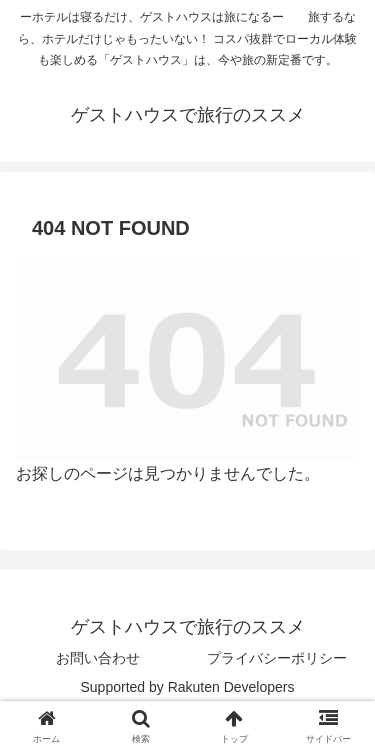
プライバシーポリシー (277, 658)
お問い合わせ (98, 658)
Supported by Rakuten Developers (187, 687)
